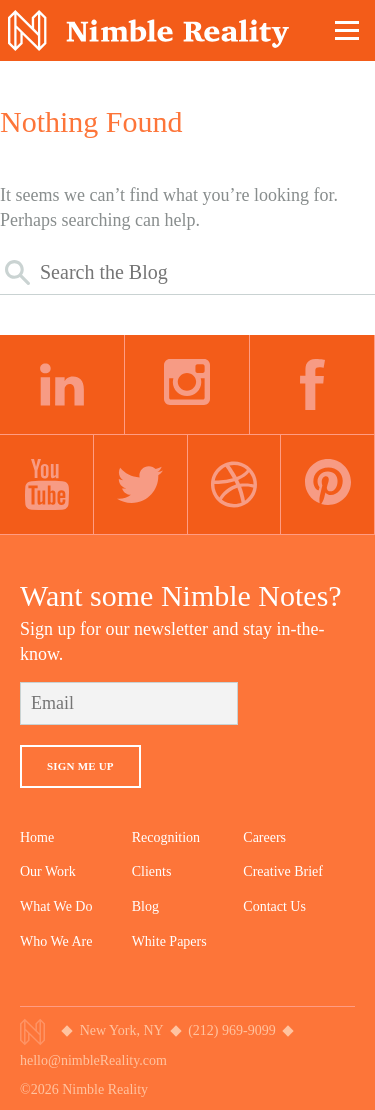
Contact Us (274, 906)
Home (37, 837)
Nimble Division (148, 30)
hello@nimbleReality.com (93, 1060)
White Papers (169, 941)
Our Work (48, 871)
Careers (264, 837)
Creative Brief (283, 871)
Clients (152, 871)
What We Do (56, 906)
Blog (145, 906)
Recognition (166, 837)
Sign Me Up (80, 766)
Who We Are (56, 941)
